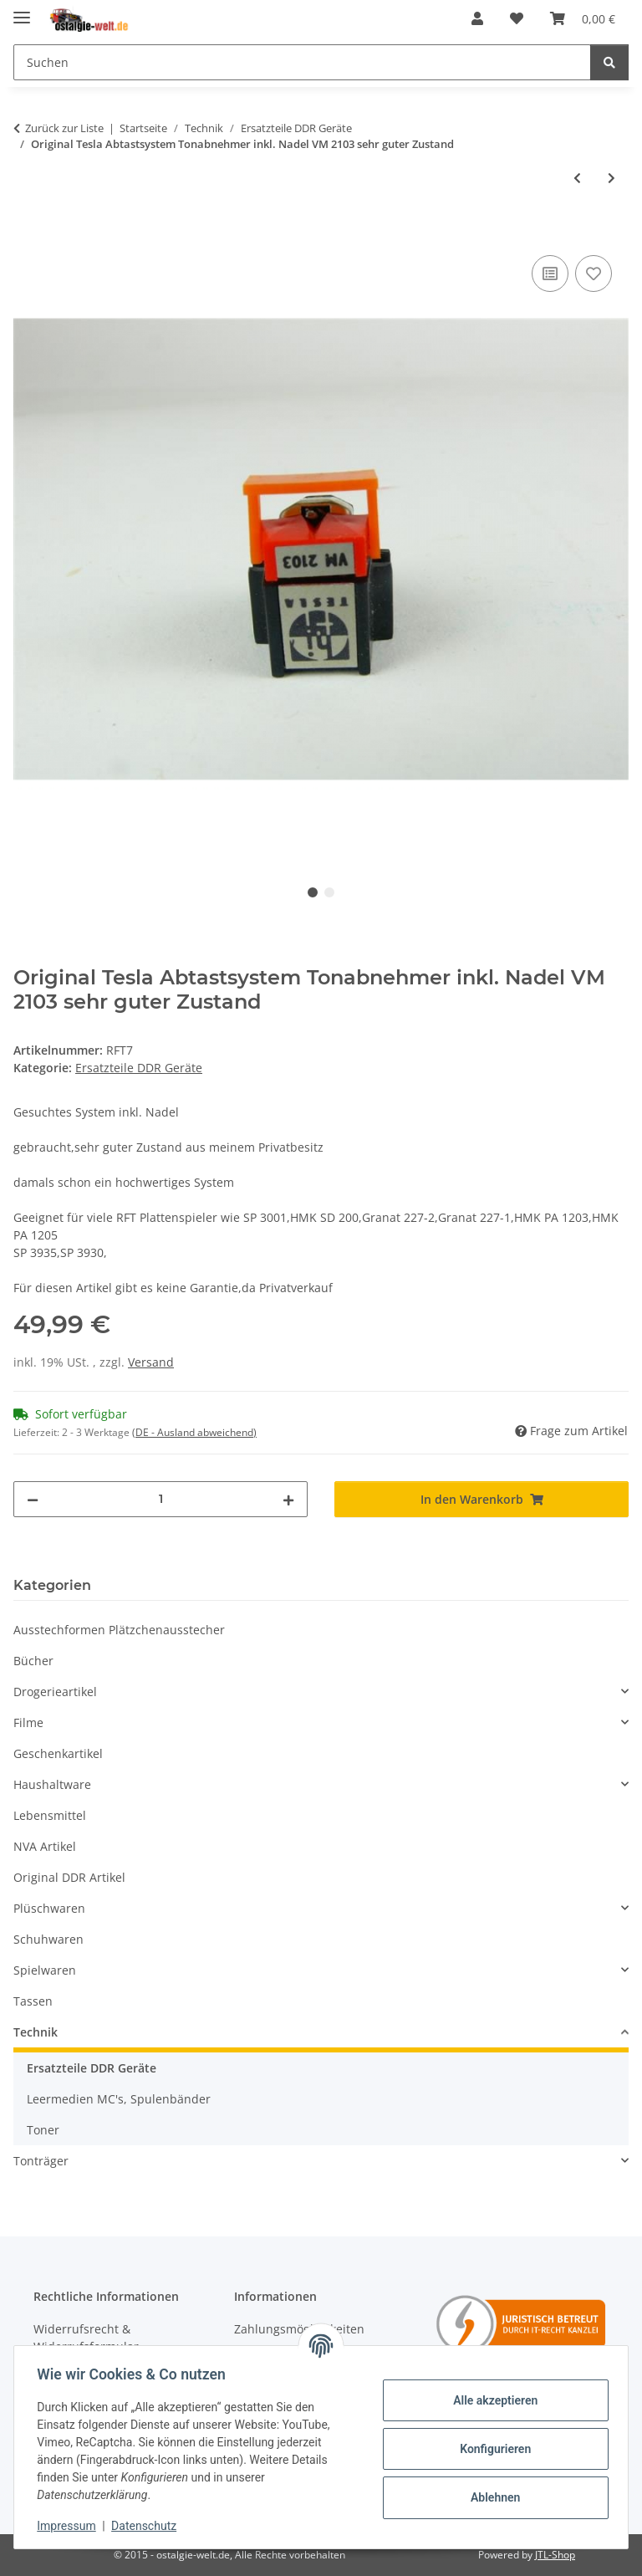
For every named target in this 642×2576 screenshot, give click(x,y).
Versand (151, 1362)
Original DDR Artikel (69, 1877)
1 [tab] (313, 892)
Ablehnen (491, 2497)
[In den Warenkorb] (26, 232)
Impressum (70, 2526)
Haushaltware (52, 1784)
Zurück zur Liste (64, 127)
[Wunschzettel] (517, 18)
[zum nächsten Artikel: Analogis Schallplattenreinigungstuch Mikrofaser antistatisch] (611, 178)
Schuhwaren (48, 1939)
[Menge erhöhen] (288, 1499)
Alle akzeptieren (491, 2400)
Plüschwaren (49, 1908)
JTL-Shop (555, 2555)
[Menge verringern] (32, 1499)
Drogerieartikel (55, 1691)
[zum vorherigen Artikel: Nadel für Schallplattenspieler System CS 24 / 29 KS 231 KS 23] (577, 178)
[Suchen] (302, 62)
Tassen (33, 2001)
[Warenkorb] (583, 18)
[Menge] (160, 1499)
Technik (35, 2032)
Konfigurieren (491, 2449)
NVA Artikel (44, 1846)
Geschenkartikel (58, 1753)
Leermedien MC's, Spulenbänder (119, 2099)
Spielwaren (44, 1970)
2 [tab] (329, 892)
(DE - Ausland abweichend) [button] (194, 1432)
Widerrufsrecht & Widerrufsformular (86, 2337)
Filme (28, 1722)
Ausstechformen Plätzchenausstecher (119, 1630)
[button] (477, 18)
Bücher (33, 1661)
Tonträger (41, 2161)
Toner (43, 2130)
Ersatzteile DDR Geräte (138, 1068)
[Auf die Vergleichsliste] (550, 273)
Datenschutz (148, 2526)
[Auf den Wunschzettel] (593, 273)
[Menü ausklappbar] (21, 10)
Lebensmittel (49, 1815)
